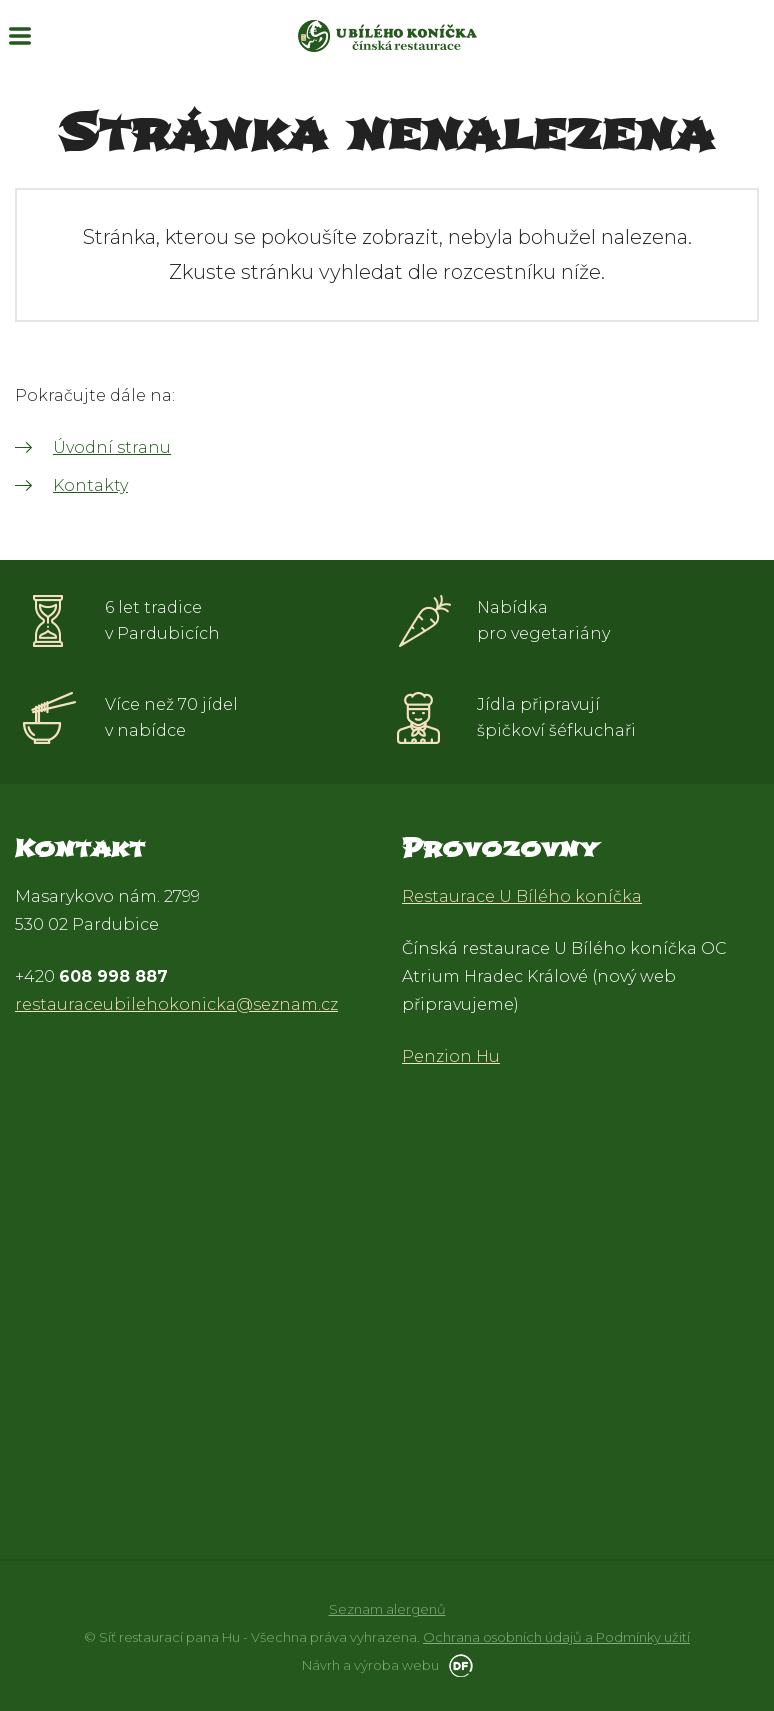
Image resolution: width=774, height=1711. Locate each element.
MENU (20, 36)
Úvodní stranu (112, 447)
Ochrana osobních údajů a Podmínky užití (556, 1637)
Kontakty (90, 485)
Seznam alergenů (387, 1609)
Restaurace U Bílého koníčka (522, 896)
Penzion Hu (451, 1056)
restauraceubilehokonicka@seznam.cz (176, 1004)
